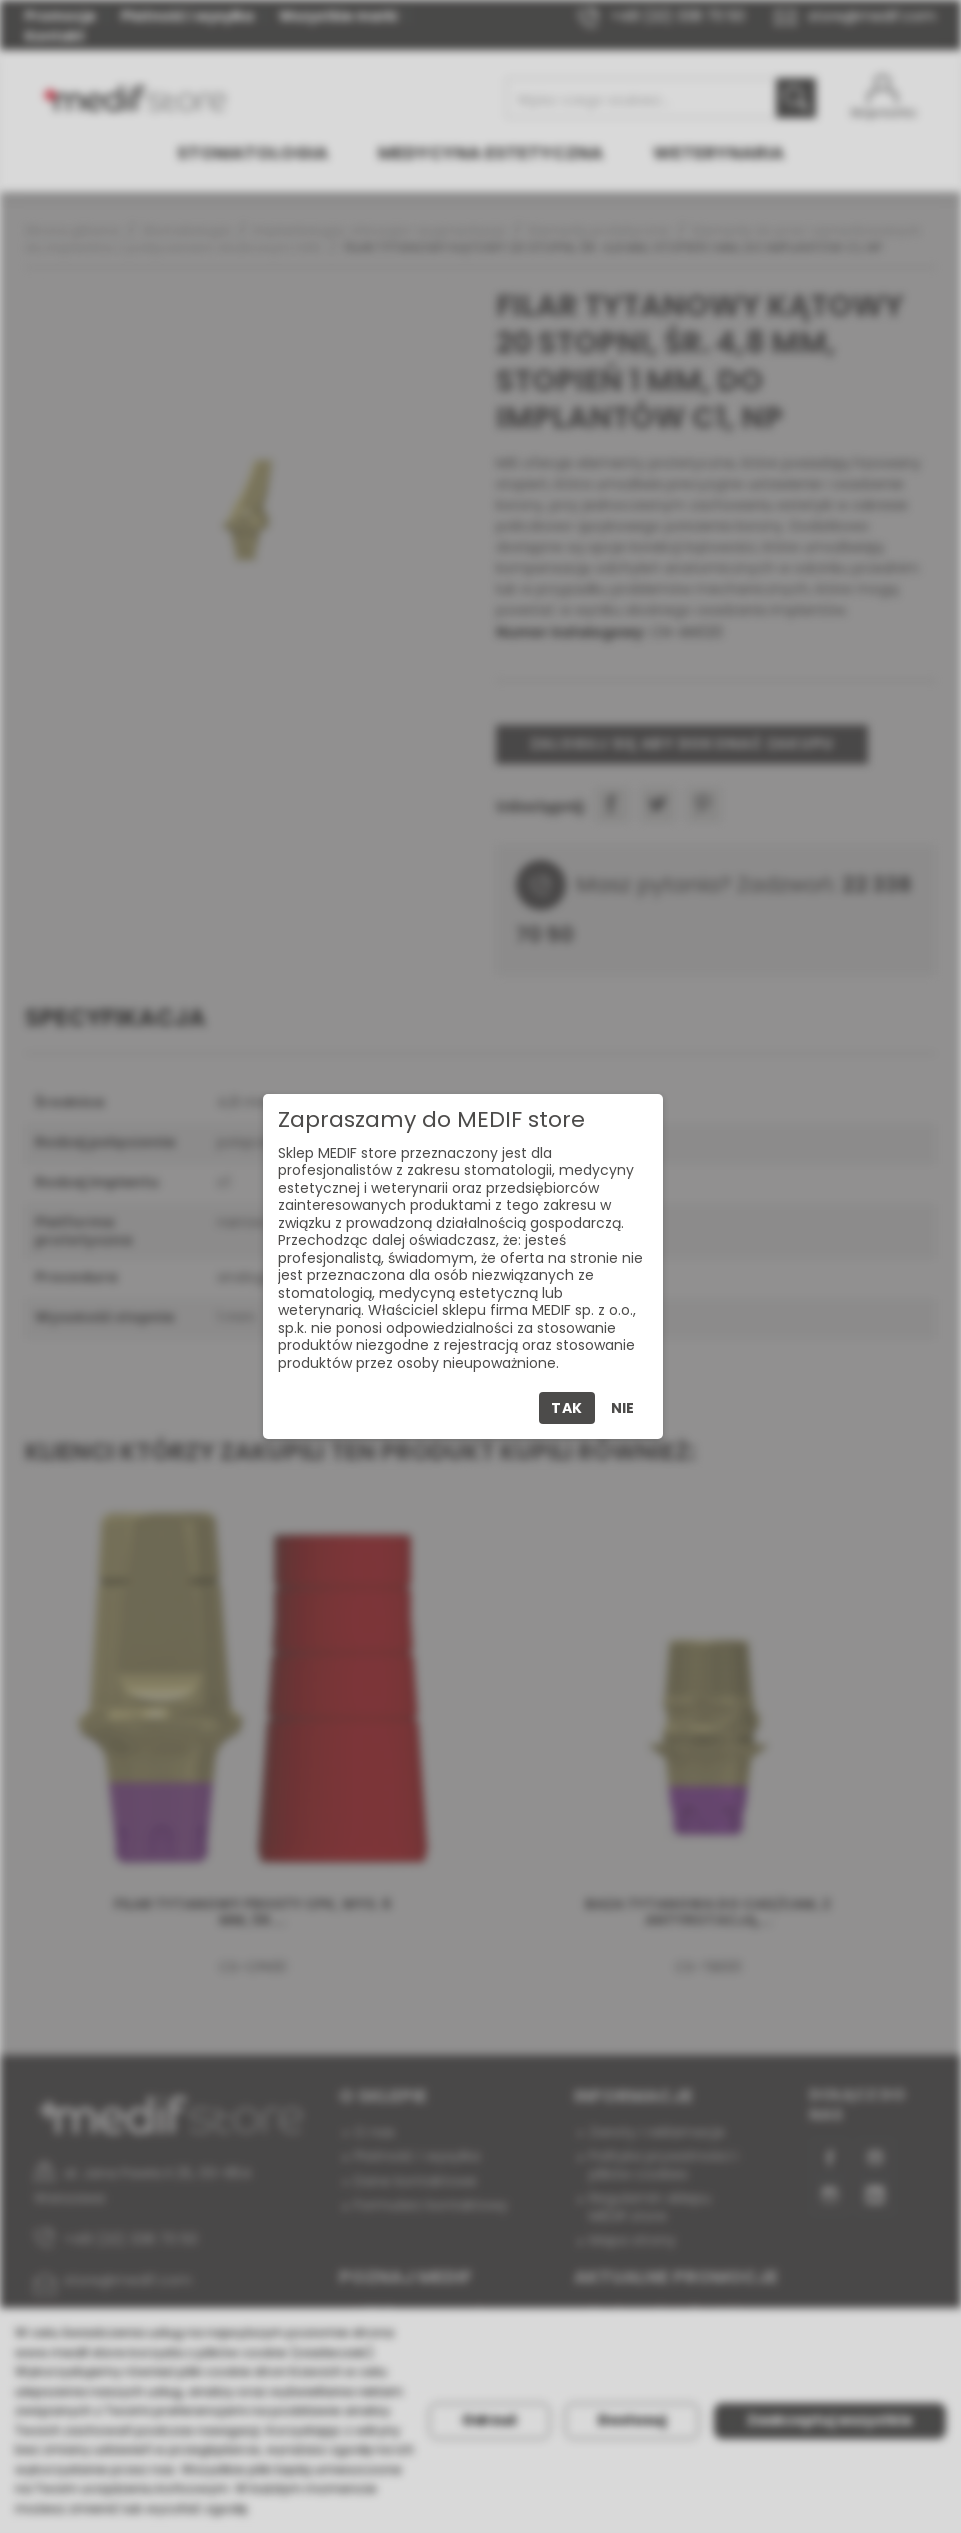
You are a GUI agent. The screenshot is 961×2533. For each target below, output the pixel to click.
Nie (622, 1408)
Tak (567, 1408)
